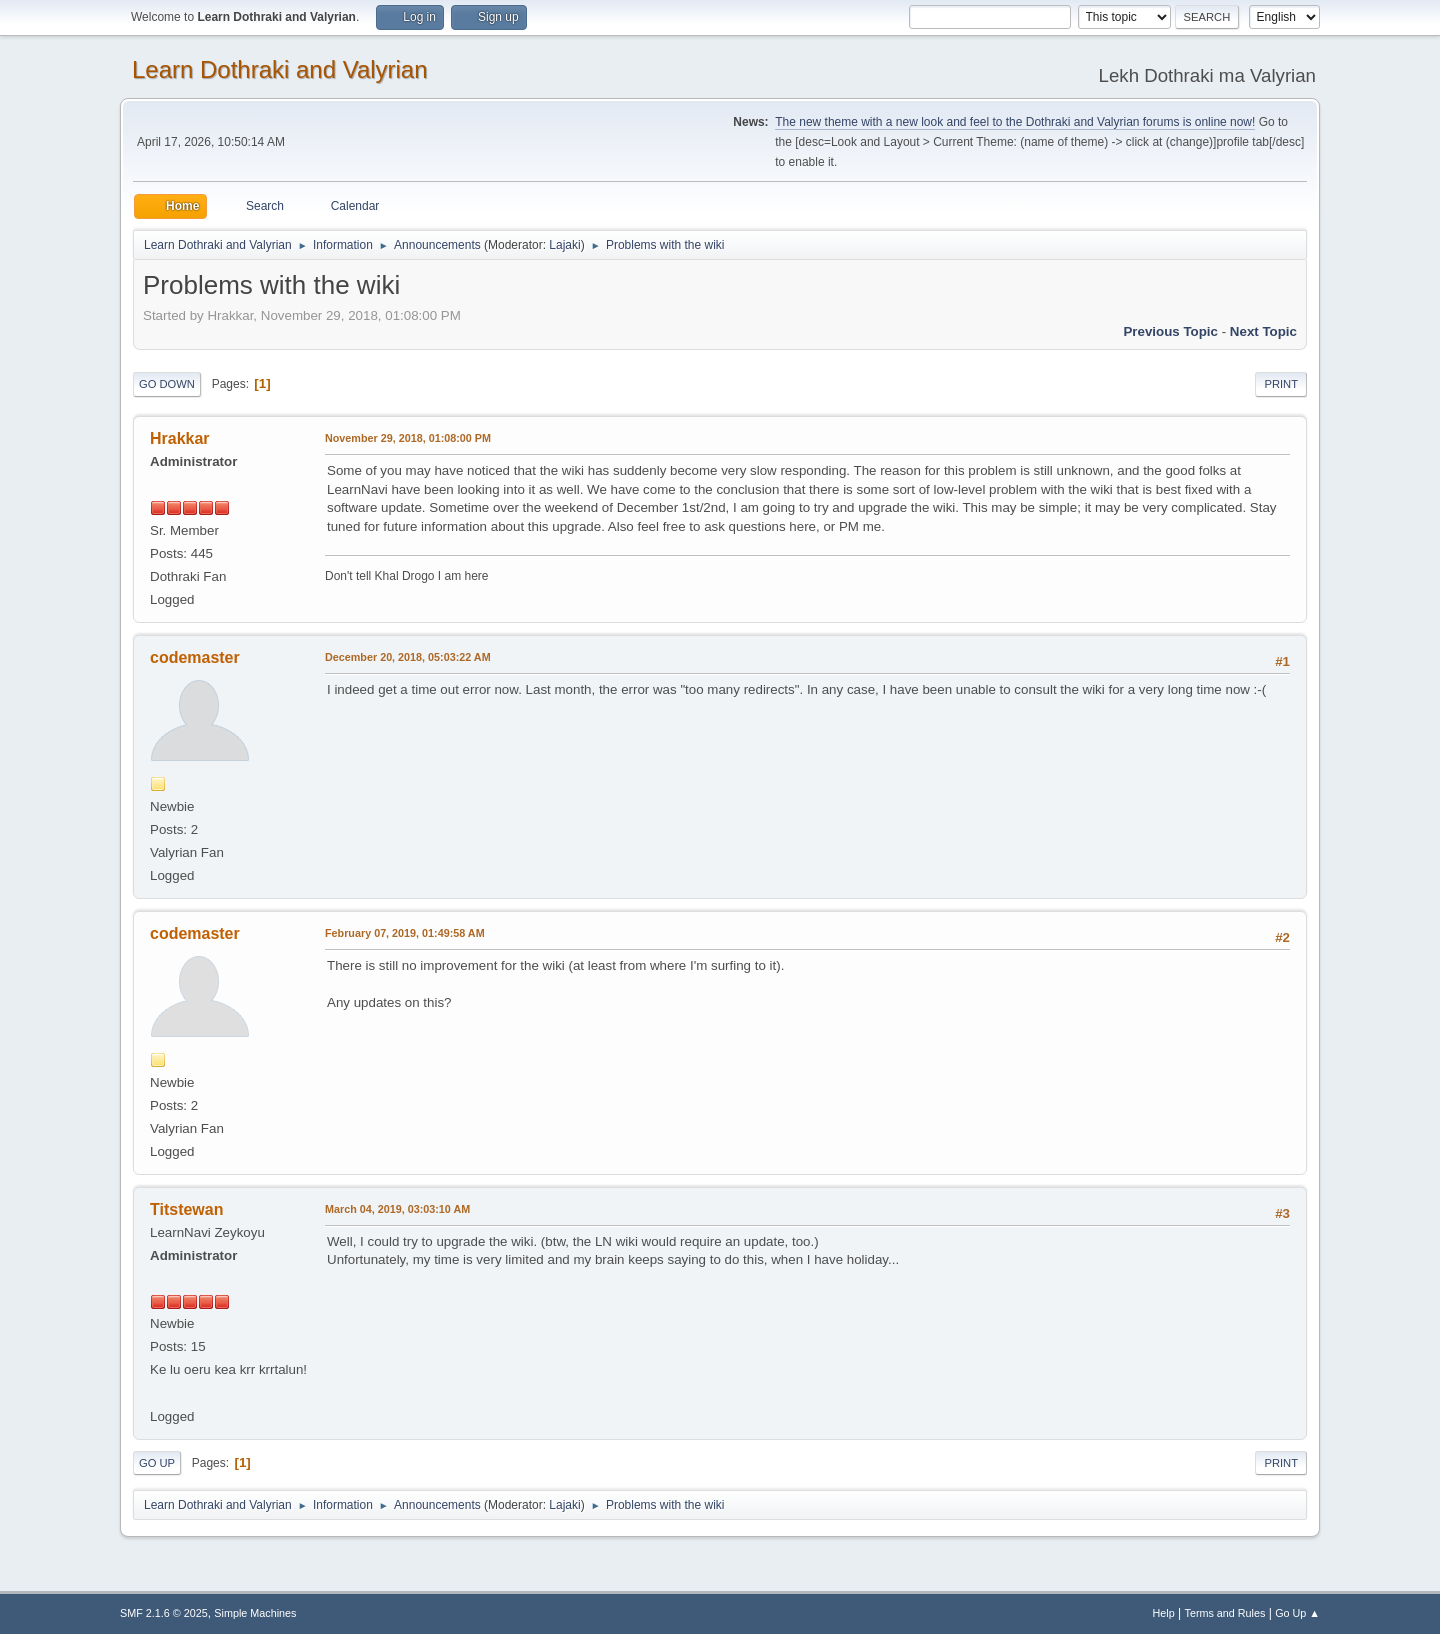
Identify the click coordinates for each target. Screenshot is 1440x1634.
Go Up (157, 1463)
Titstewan (186, 1209)
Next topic (1263, 331)
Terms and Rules (1225, 1613)
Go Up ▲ (1297, 1613)
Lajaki (564, 245)
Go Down (167, 384)
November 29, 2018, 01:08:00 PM (408, 438)
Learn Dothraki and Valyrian (280, 69)
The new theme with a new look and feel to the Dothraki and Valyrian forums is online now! (1015, 122)
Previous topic (1170, 331)
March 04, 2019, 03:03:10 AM (397, 1209)
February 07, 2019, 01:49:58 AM (405, 933)
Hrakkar (180, 438)
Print (1281, 384)
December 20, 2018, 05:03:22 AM (408, 657)
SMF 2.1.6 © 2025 (164, 1613)
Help (1164, 1613)
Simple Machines (255, 1613)
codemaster (195, 657)
